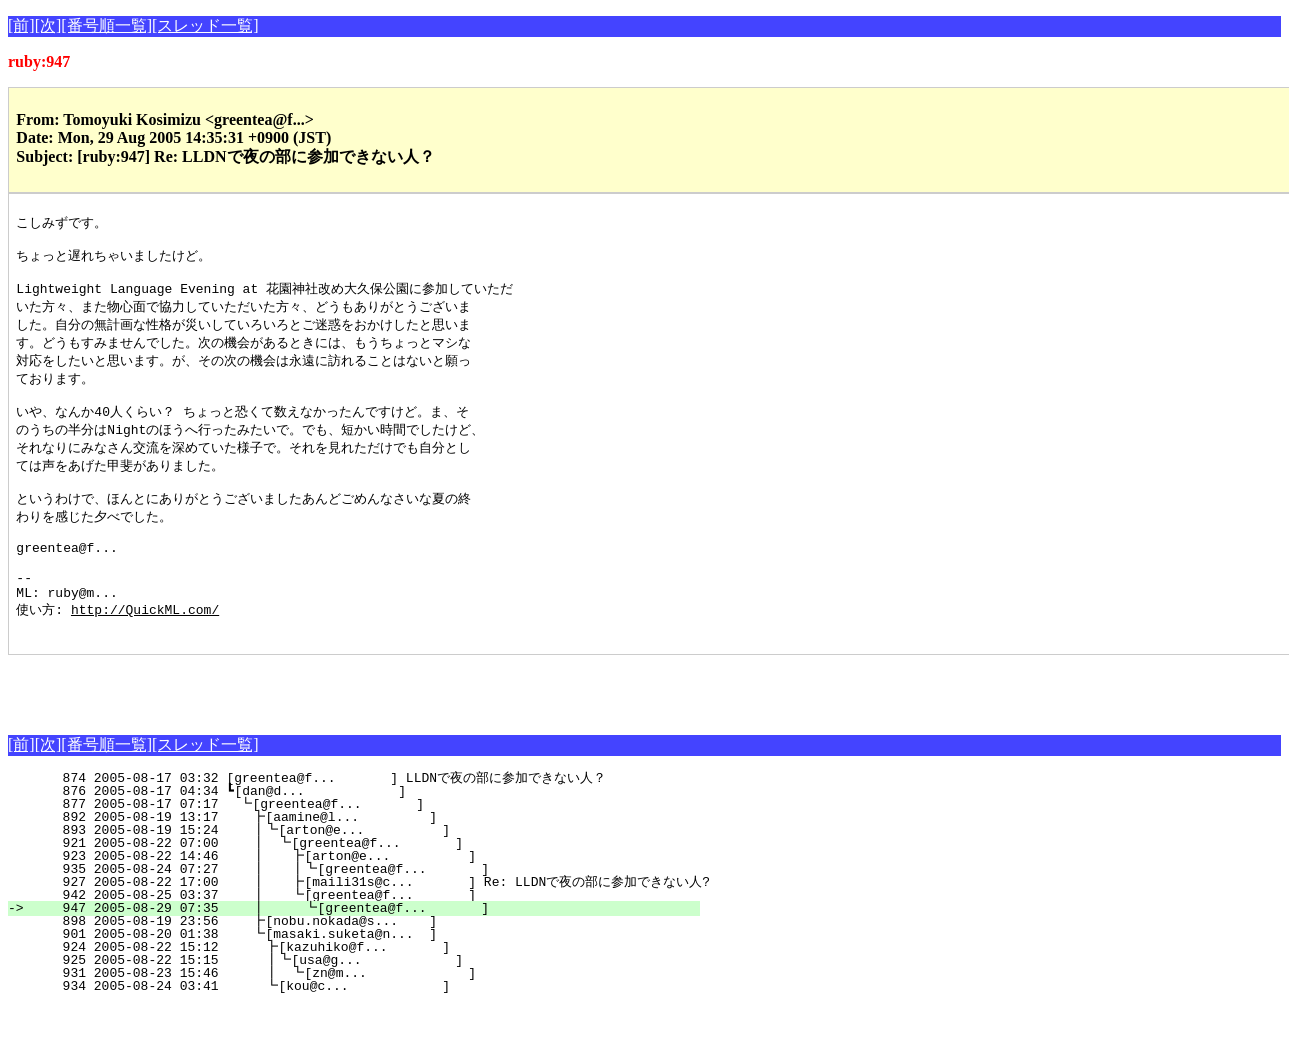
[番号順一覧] (106, 25)
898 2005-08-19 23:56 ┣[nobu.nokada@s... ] (367, 966)
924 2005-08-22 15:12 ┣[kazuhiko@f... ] (366, 992)
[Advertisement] (242, 730)
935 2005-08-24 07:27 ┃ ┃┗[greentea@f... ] (357, 914)
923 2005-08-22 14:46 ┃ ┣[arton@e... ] (361, 901)
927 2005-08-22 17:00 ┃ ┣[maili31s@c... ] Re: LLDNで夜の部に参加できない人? (365, 927)
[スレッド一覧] (205, 25)
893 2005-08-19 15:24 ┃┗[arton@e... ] (364, 875)
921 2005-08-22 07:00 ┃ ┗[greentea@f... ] (362, 888)
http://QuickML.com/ (145, 651)
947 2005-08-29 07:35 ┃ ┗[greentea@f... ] (360, 953)
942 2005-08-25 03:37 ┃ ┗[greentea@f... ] (361, 940)
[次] (48, 25)
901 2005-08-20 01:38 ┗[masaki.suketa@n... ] (367, 979)
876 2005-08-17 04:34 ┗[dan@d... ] (370, 836)
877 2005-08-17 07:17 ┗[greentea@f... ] (369, 849)
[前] (21, 25)
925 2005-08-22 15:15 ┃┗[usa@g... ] (362, 1005)
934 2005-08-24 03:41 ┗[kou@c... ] (366, 1031)
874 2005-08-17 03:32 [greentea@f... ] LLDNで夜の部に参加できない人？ (357, 823)
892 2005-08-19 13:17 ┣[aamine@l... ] (367, 862)
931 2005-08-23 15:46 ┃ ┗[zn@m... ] (361, 1018)
